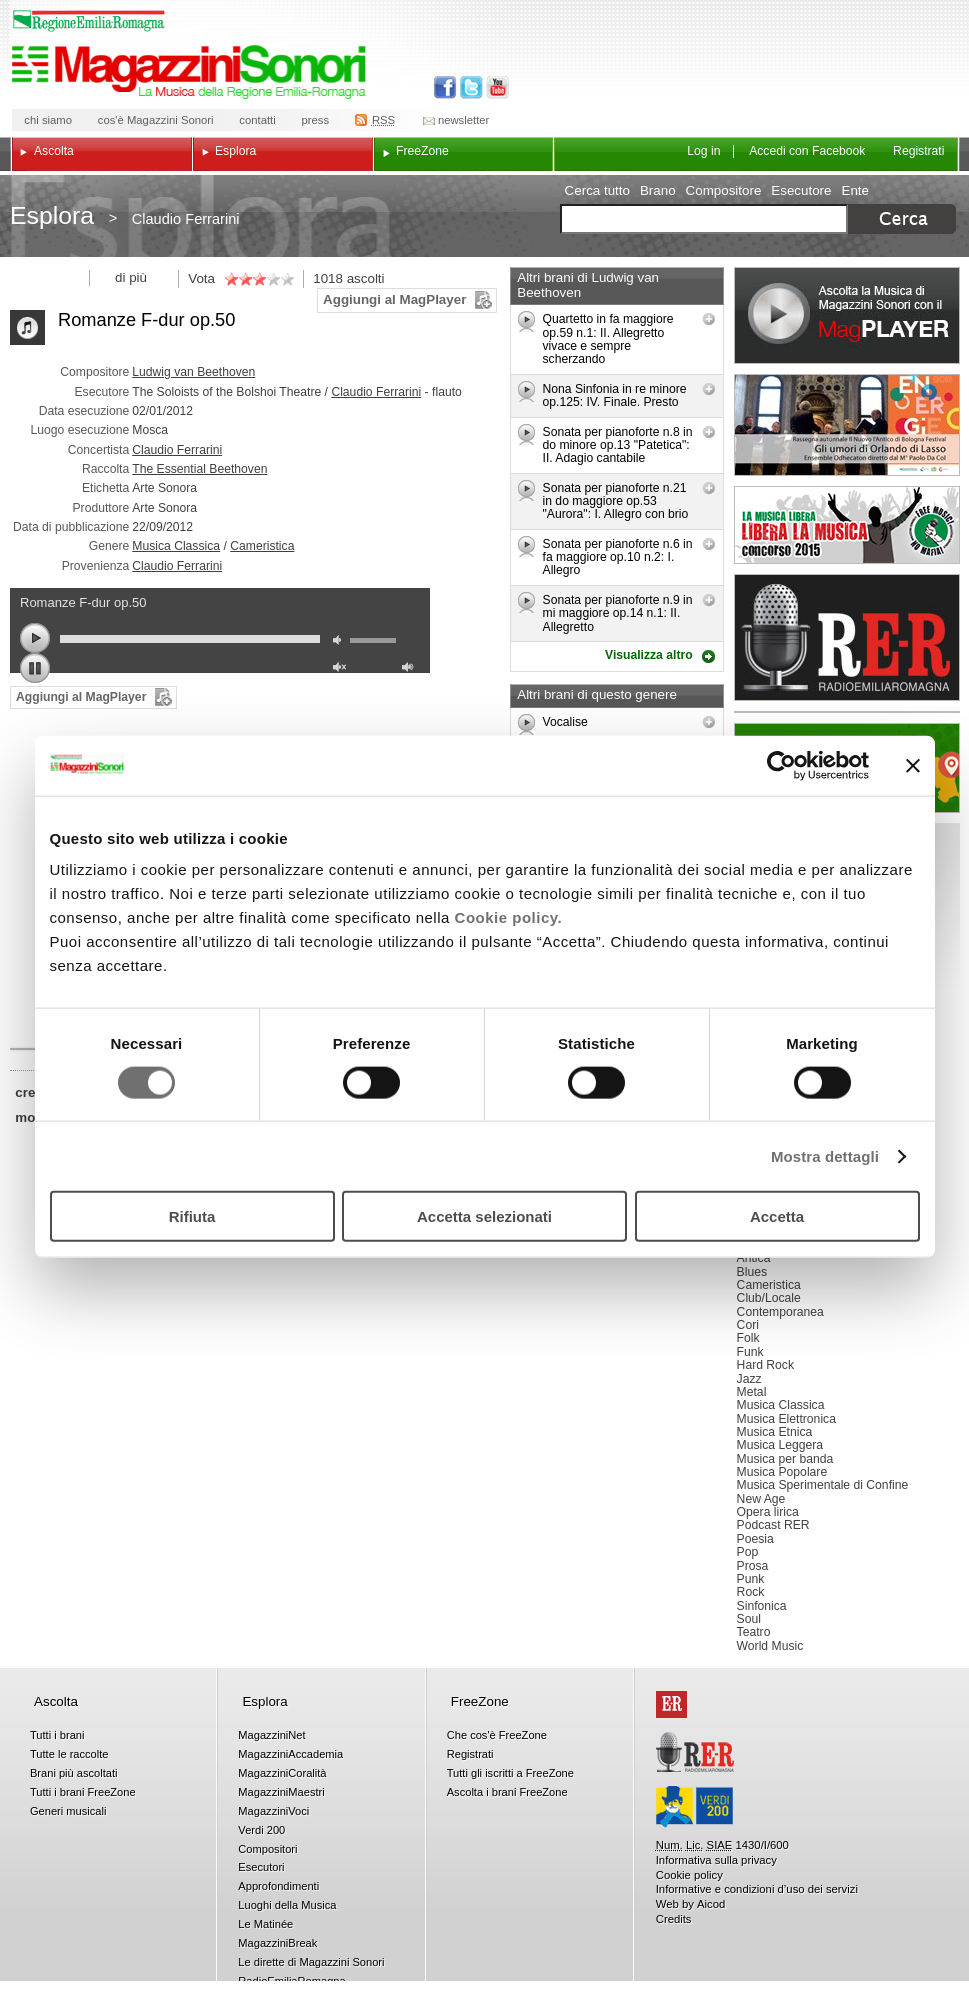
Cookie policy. (509, 917)
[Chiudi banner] (913, 765)
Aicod (711, 1904)
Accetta (777, 1216)
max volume (411, 669)
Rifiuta (192, 1216)
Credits (674, 1919)
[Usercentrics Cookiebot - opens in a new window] (781, 765)
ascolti (366, 278)
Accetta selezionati (484, 1216)
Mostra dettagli (825, 1155)
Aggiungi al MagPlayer (394, 299)
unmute (342, 669)
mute (342, 642)
